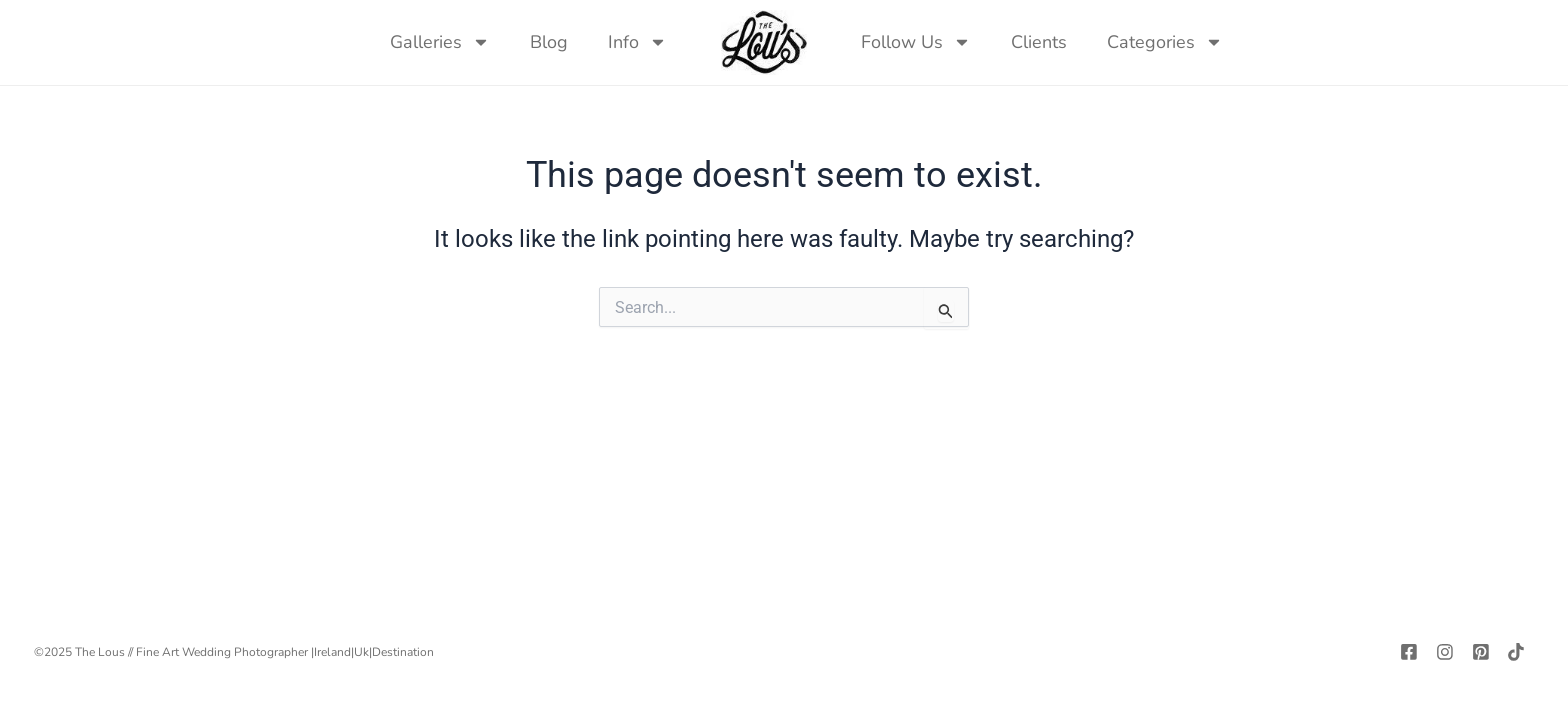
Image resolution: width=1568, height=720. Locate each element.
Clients (1039, 42)
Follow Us (916, 42)
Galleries (440, 42)
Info (637, 42)
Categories (1165, 42)
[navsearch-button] (1263, 42)
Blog (549, 42)
